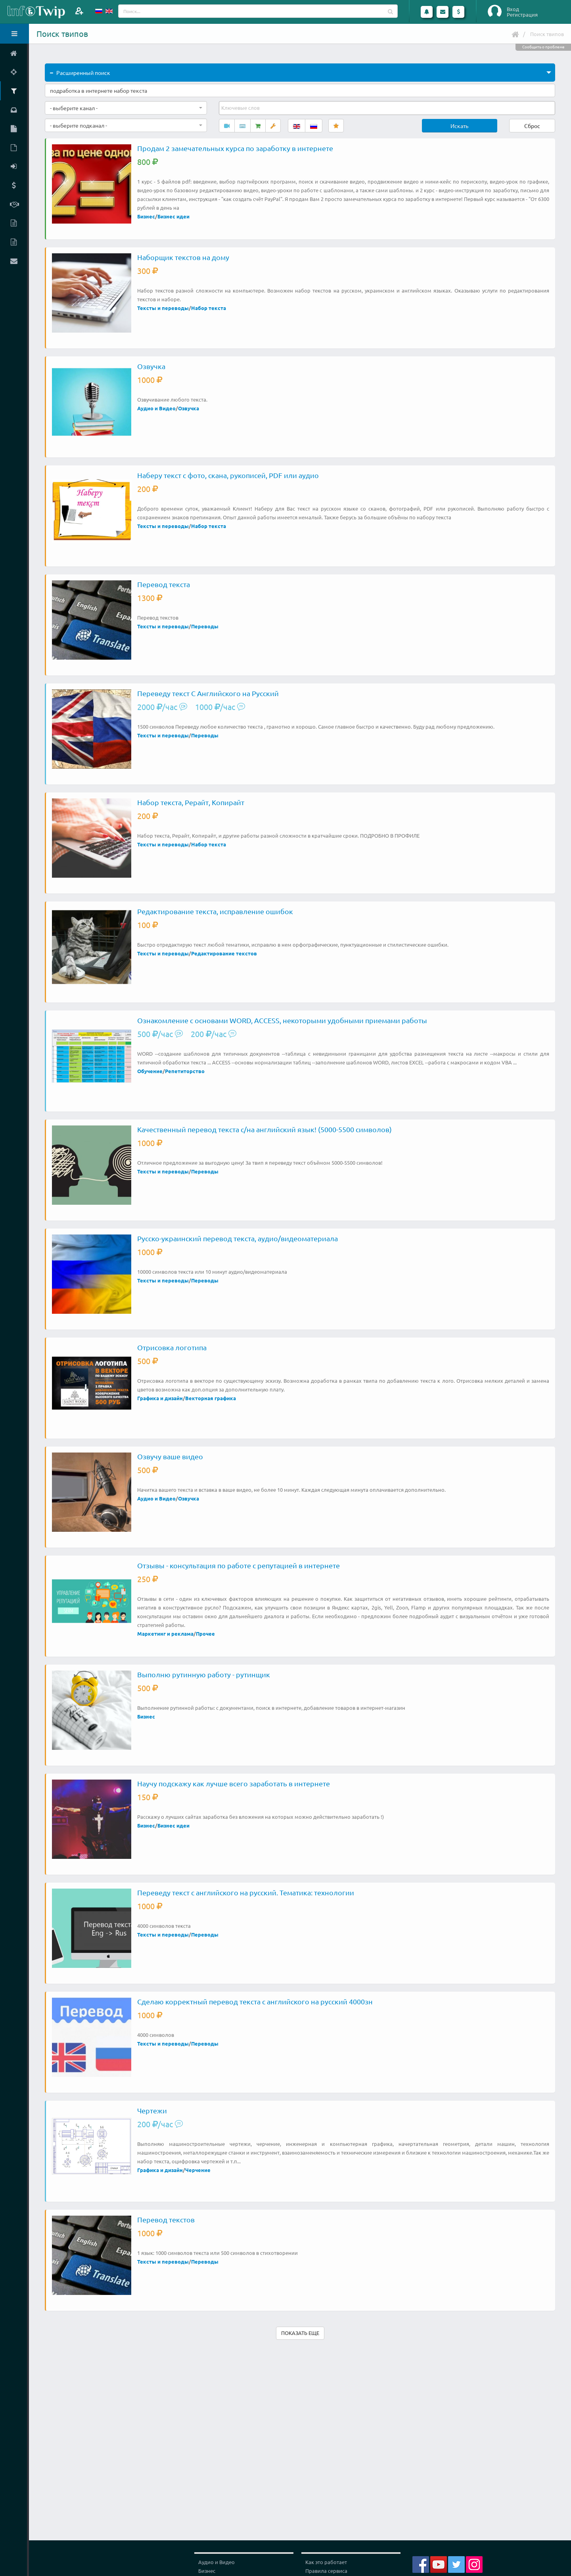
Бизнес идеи (173, 216)
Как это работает (326, 2562)
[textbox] (241, 107)
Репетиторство (185, 1071)
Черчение (198, 2169)
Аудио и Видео (156, 408)
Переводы (204, 626)
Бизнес (146, 216)
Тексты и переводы (163, 307)
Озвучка (188, 408)
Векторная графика (210, 1398)
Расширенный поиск (80, 72)
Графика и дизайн (160, 1398)
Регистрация (522, 14)
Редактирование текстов (224, 953)
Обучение (150, 1071)
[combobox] (126, 108)
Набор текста (208, 307)
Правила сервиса (326, 2570)
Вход (513, 9)
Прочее (205, 1633)
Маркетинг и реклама (165, 1633)
